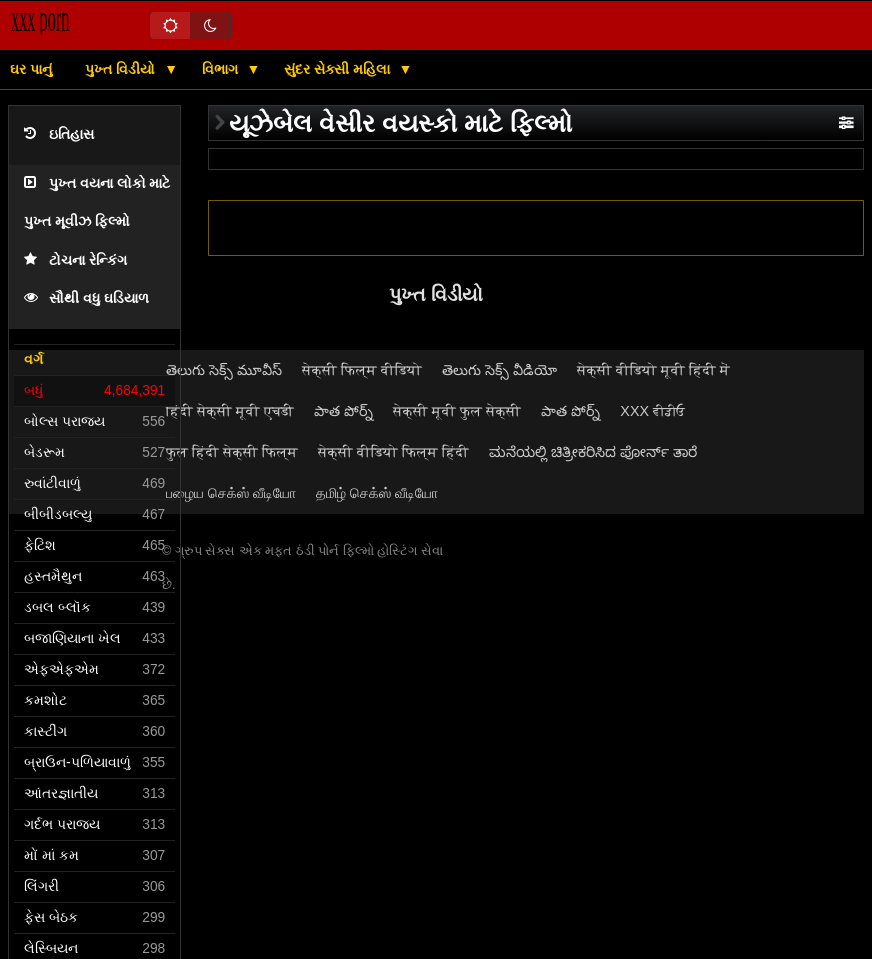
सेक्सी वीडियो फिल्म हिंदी (393, 452)
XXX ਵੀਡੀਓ (652, 411)
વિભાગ (222, 69)
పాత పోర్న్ (343, 411)
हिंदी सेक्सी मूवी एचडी (230, 411)
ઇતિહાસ (59, 134)
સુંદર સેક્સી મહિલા (339, 69)
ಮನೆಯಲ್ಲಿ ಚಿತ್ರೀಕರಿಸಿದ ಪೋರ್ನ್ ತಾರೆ (593, 452)
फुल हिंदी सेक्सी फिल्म (232, 452)
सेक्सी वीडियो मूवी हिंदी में (653, 370)
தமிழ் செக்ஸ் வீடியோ (377, 493)
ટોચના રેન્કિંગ (75, 260)
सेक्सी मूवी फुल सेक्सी (457, 411)
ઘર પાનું (31, 69)
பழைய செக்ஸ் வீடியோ (231, 493)
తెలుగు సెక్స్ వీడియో (499, 370)
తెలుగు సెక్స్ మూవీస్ (224, 370)
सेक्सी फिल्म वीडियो (362, 370)
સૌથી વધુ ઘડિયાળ (86, 298)
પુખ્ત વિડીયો (122, 69)
